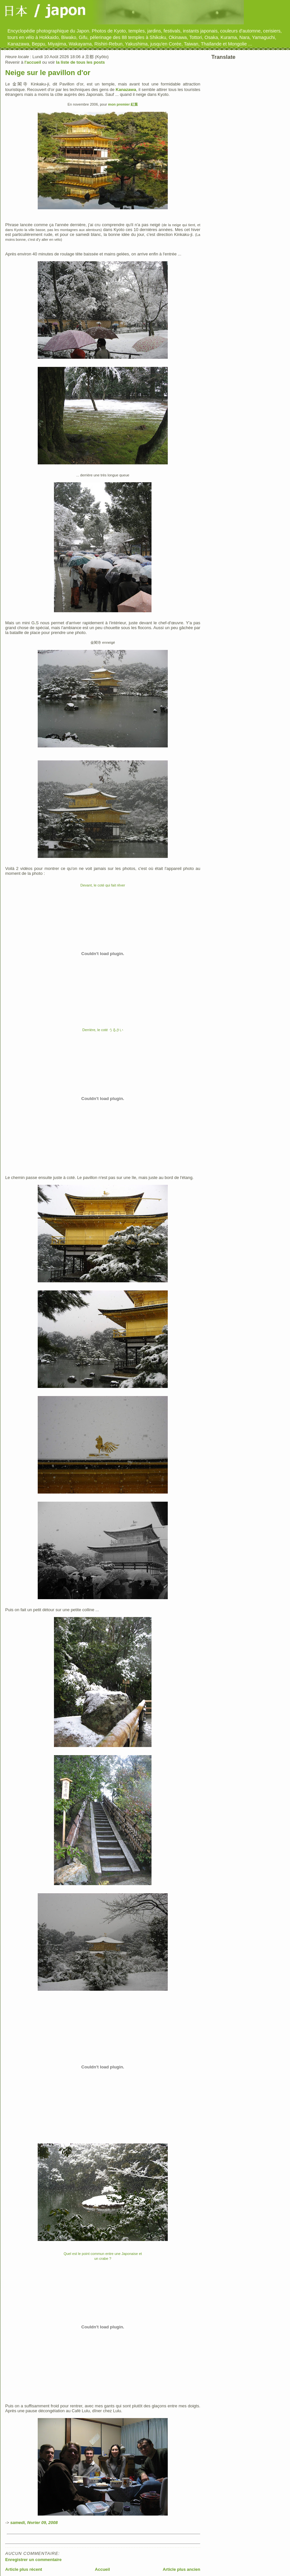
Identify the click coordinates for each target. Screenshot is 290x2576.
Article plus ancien (181, 2569)
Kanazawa (126, 89)
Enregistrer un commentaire (33, 2559)
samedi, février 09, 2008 (34, 2522)
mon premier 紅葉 (123, 104)
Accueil (102, 2569)
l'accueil (32, 62)
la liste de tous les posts (80, 62)
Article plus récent (23, 2569)
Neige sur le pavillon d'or (47, 73)
